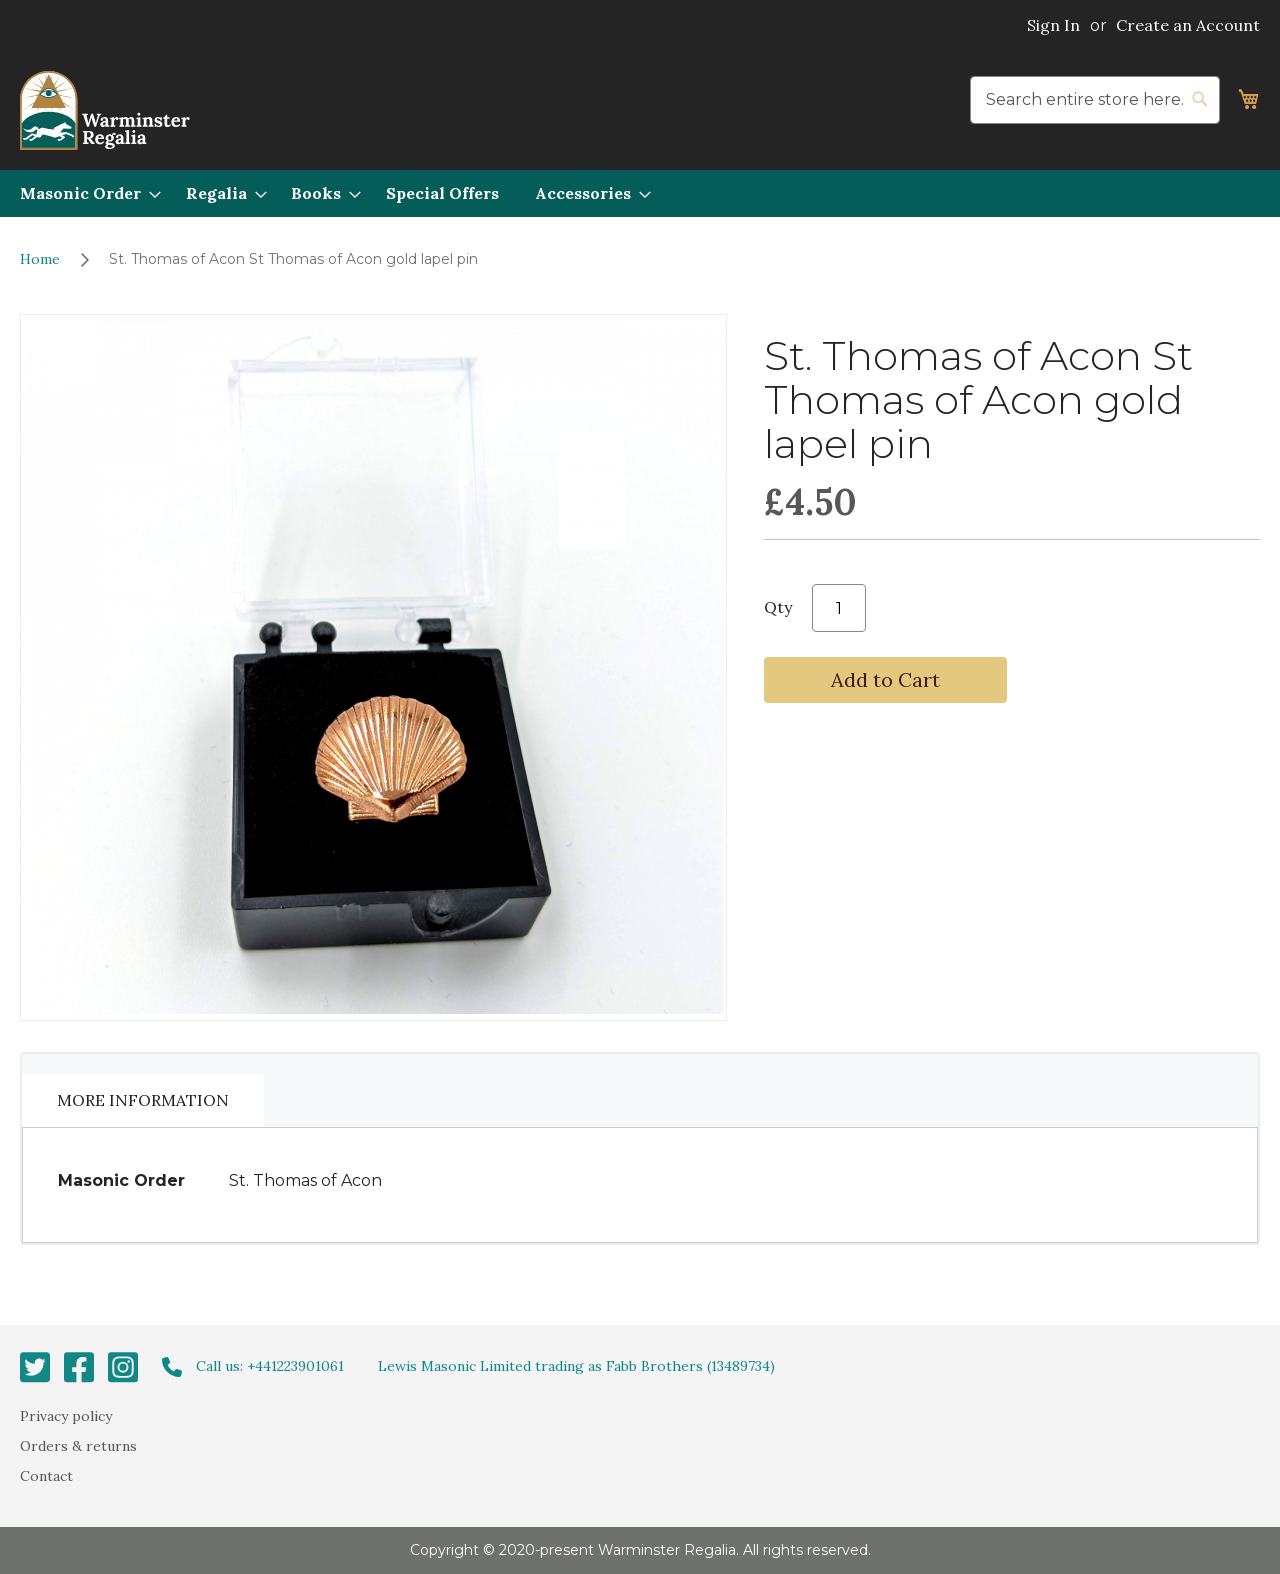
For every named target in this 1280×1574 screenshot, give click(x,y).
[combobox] (1095, 100)
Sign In (1053, 25)
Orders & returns (78, 1446)
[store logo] (105, 110)
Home (40, 259)
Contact (46, 1476)
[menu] (640, 193)
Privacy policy (66, 1415)
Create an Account (1188, 25)
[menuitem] (84, 193)
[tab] (143, 1100)
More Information (143, 1100)
